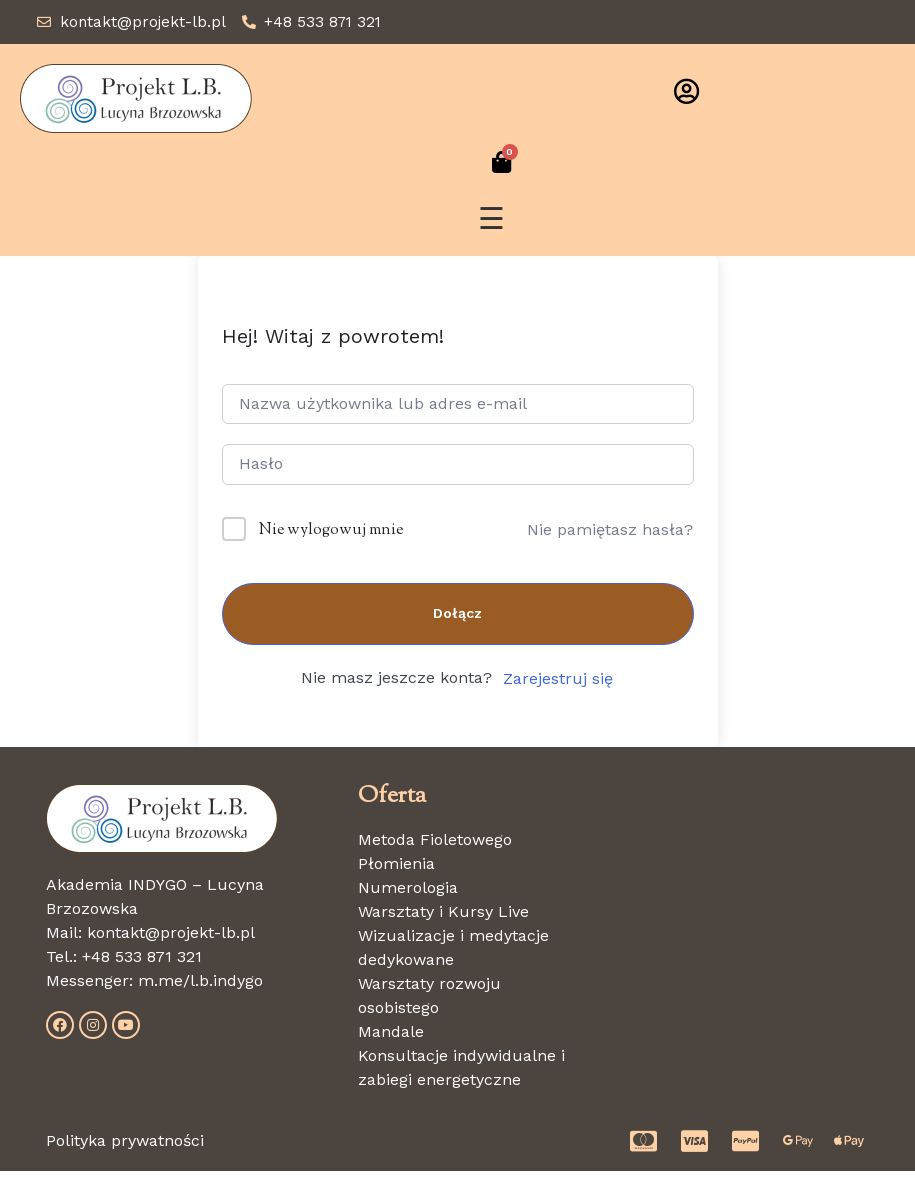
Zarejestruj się (558, 685)
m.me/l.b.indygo (200, 987)
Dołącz (457, 620)
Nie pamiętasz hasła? (610, 536)
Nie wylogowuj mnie (331, 537)
